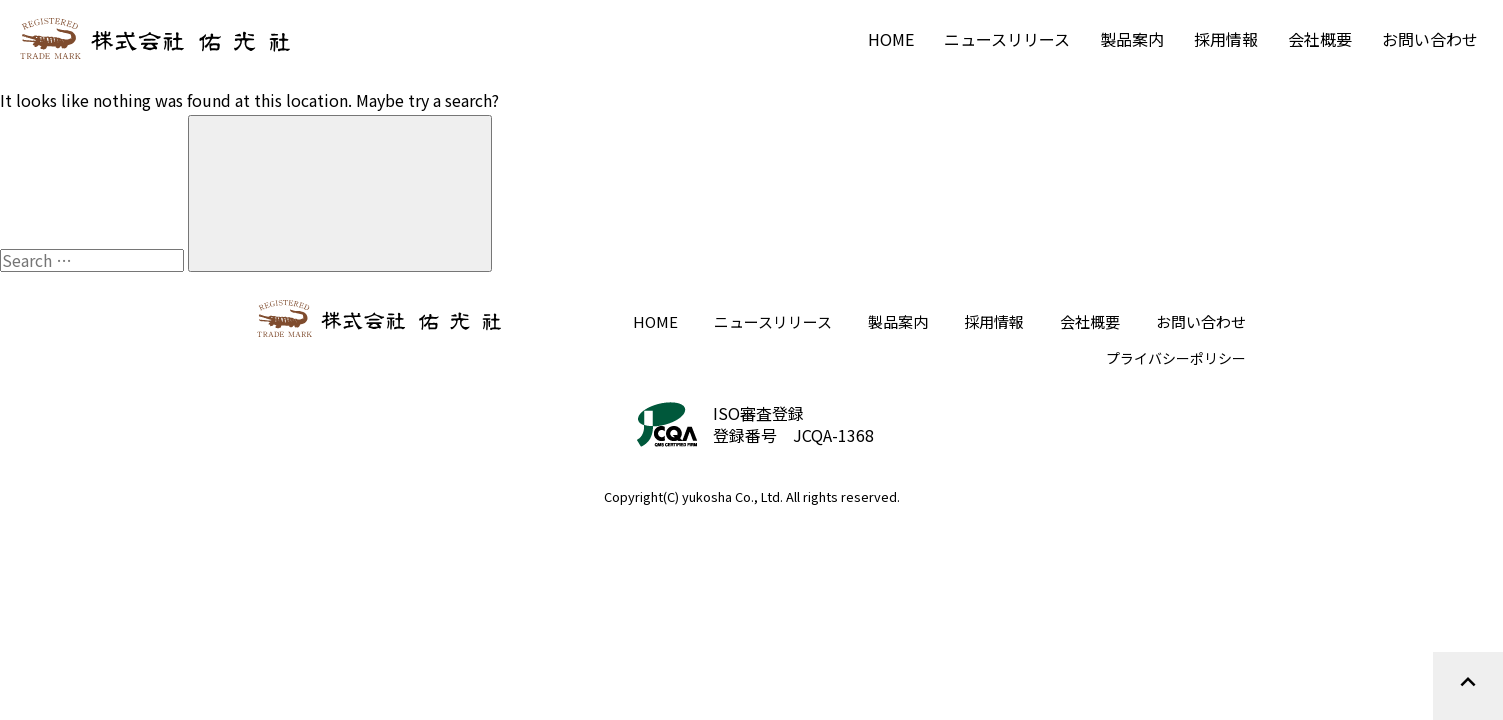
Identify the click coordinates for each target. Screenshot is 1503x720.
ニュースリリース (1007, 39)
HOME (891, 39)
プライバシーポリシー (1176, 358)
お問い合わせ (1430, 39)
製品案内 (1132, 39)
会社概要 (1320, 39)
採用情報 (1226, 39)
